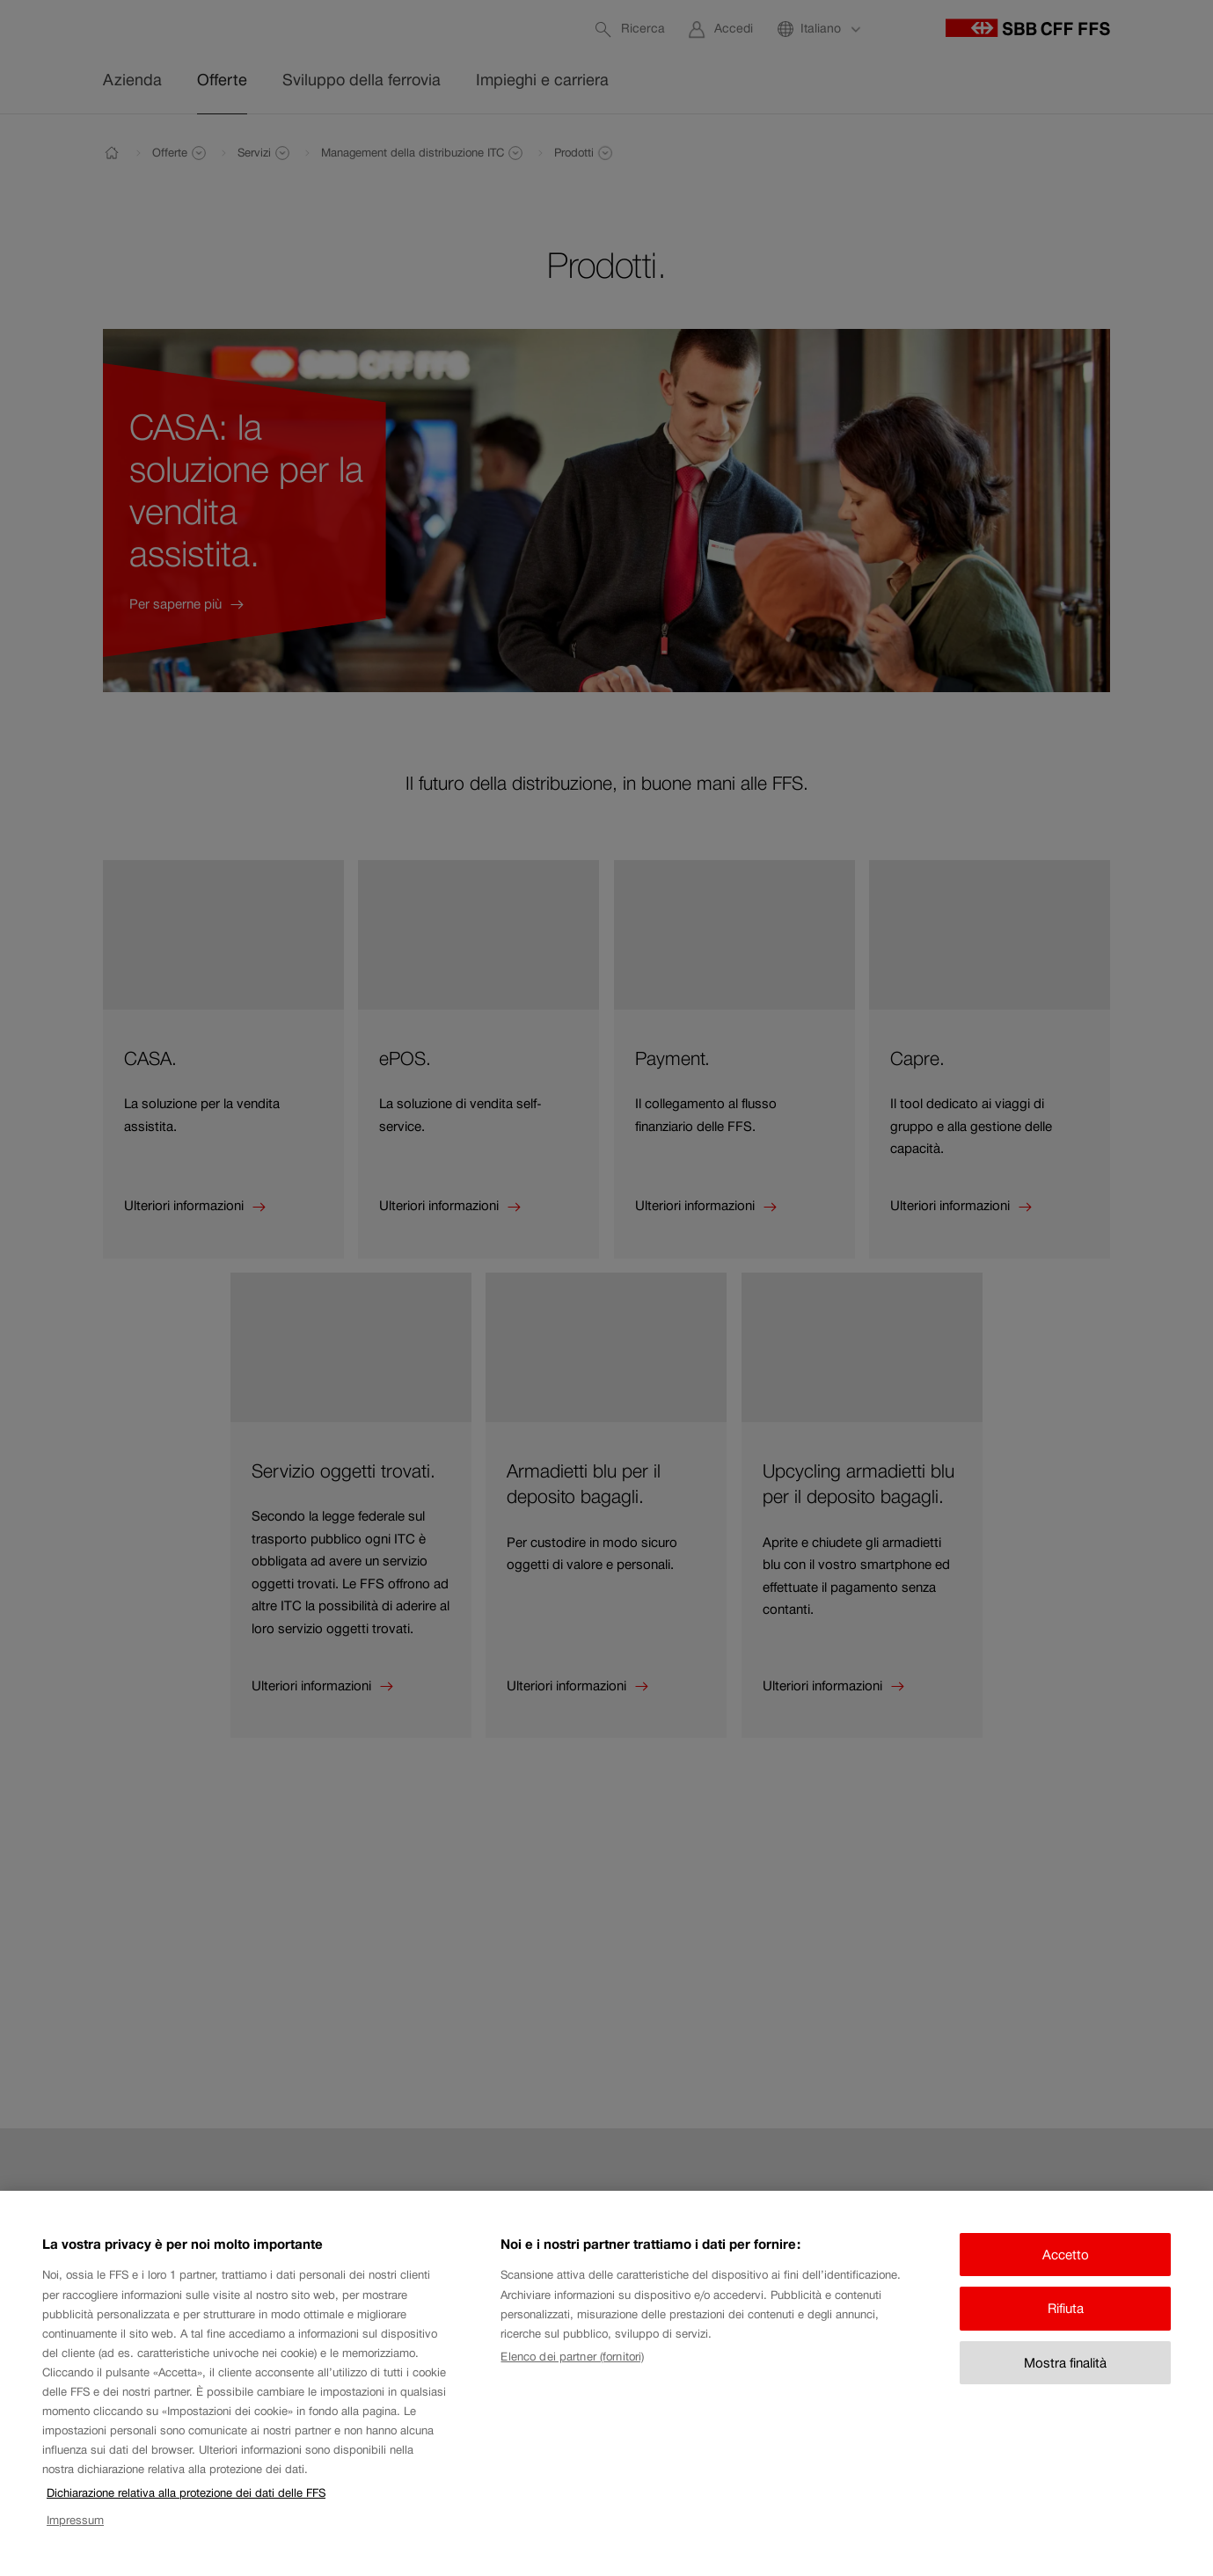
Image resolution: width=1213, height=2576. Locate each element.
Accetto (1065, 2280)
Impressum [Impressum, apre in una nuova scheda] (75, 2545)
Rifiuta (1066, 2334)
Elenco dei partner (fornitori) (572, 2383)
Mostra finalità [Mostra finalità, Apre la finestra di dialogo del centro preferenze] (1065, 2388)
